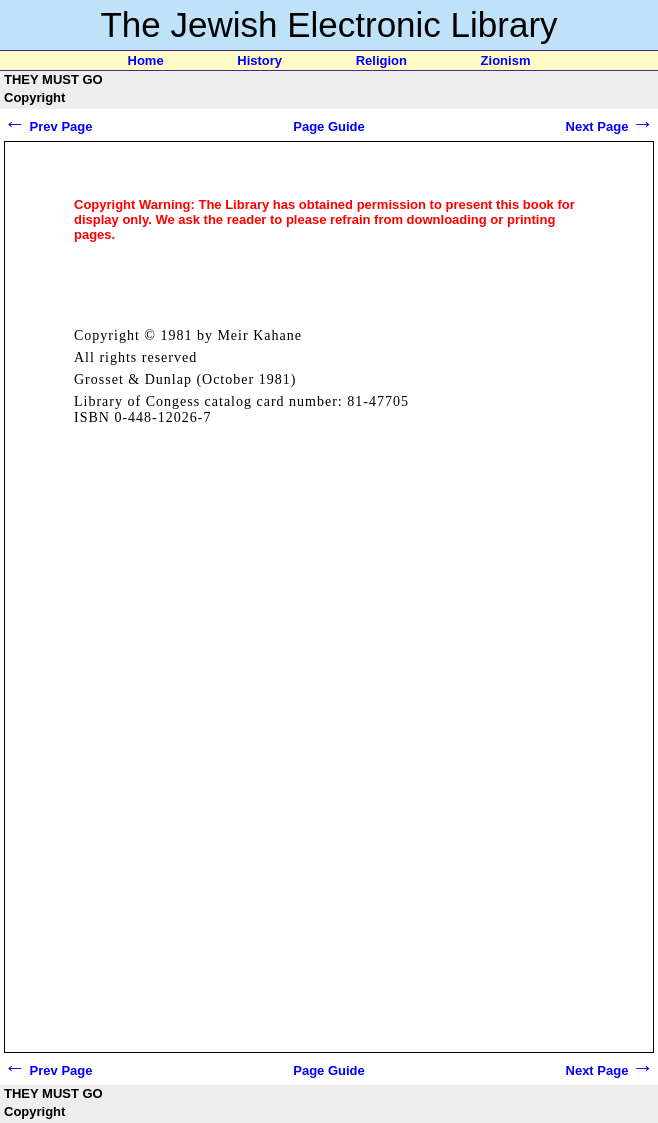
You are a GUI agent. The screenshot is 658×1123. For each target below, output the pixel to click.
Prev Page (48, 126)
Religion (381, 60)
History (259, 60)
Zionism (506, 60)
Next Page (610, 126)
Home (146, 60)
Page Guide (329, 126)
